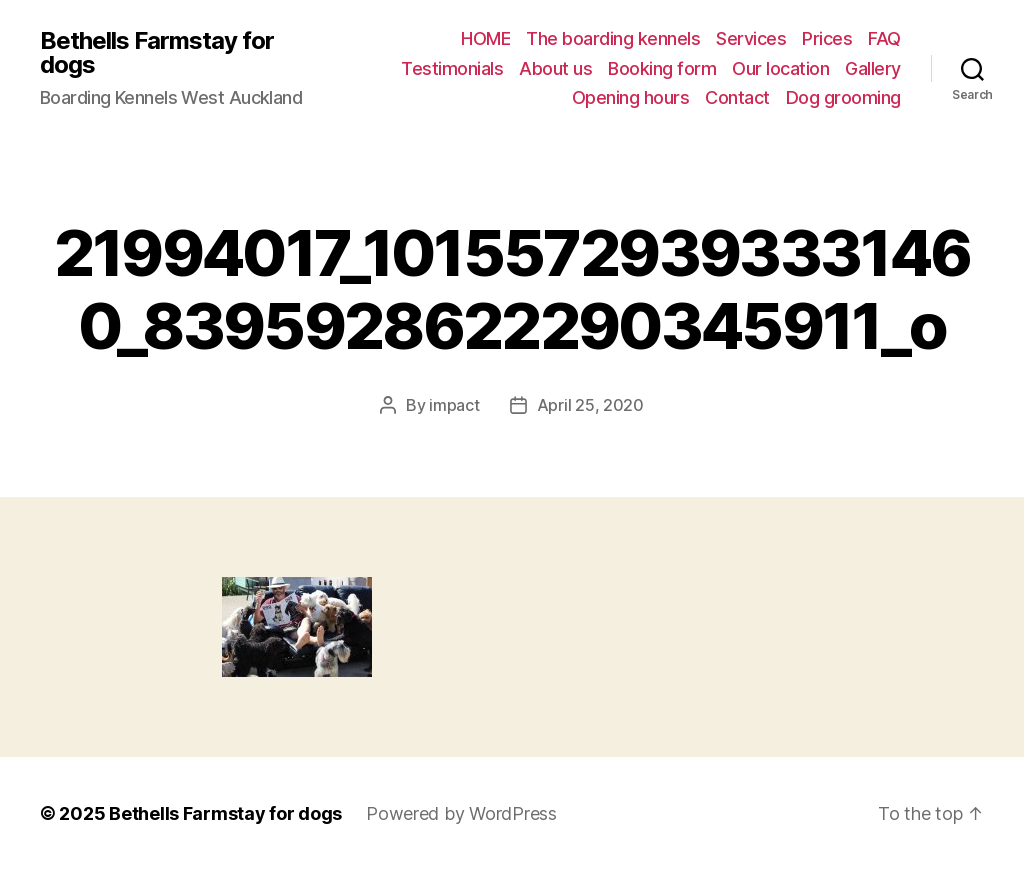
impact (454, 405)
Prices (827, 38)
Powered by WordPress (461, 813)
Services (751, 38)
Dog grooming (843, 97)
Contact (737, 97)
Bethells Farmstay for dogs (157, 53)
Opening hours (631, 97)
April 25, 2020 (590, 405)
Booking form (662, 68)
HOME (485, 38)
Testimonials (452, 68)
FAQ (884, 38)
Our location (780, 68)
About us (555, 68)
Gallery (873, 68)
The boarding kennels (613, 38)
